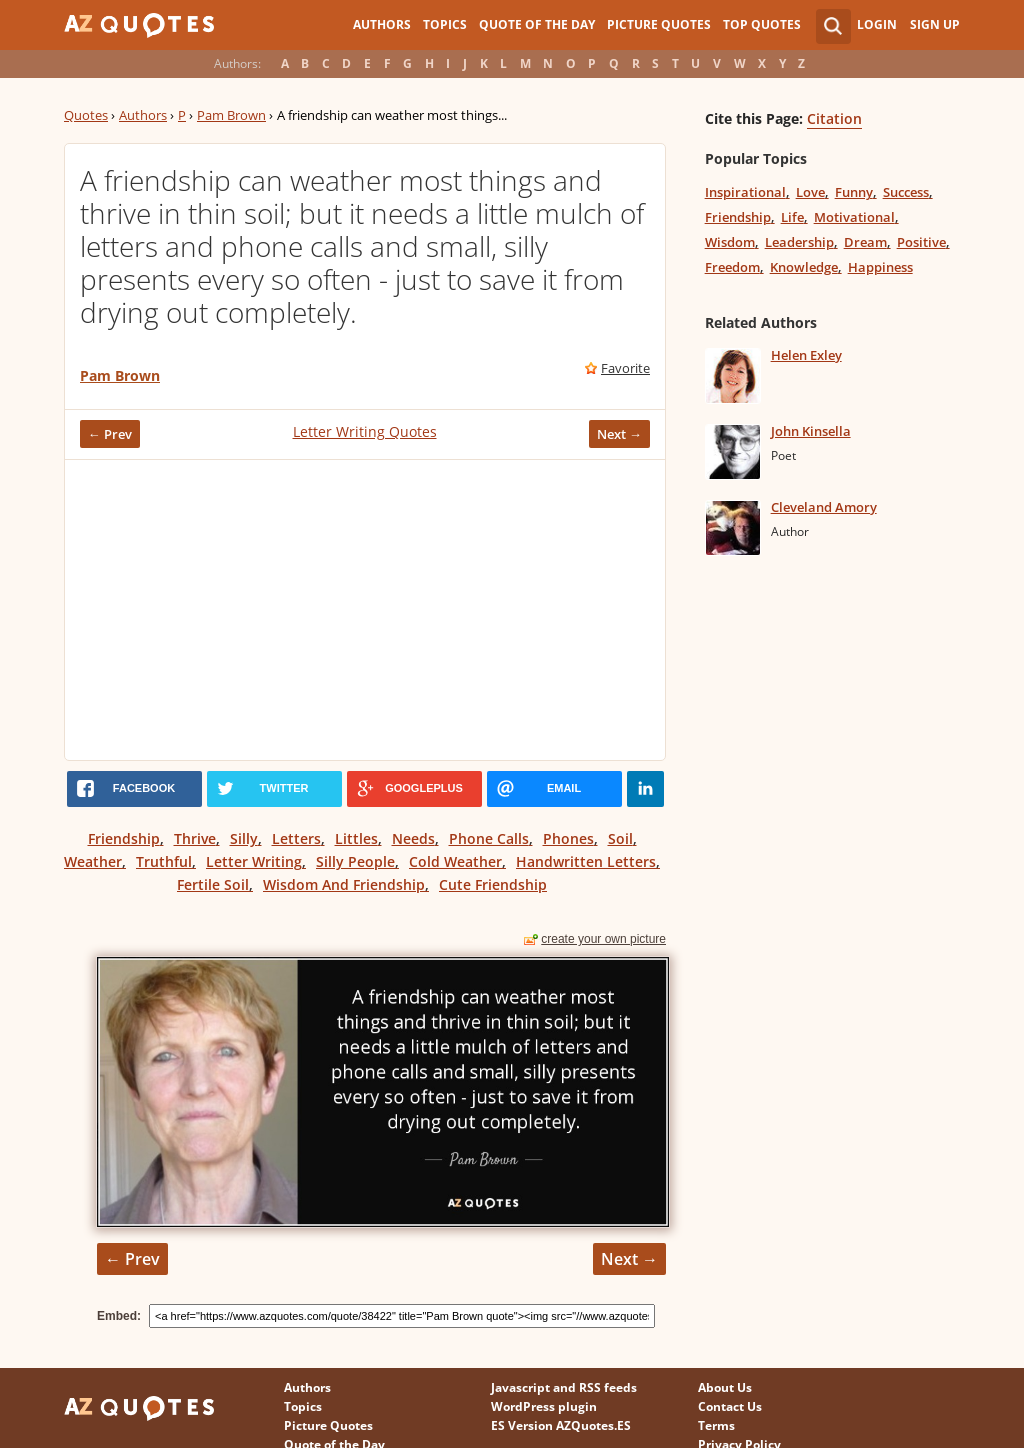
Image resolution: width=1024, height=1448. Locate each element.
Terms (716, 1425)
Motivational (854, 217)
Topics (445, 24)
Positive (921, 242)
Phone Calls (489, 838)
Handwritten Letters (586, 861)
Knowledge (804, 267)
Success (906, 192)
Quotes (86, 115)
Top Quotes (762, 24)
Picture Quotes (659, 24)
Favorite (625, 368)
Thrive (195, 838)
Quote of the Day (537, 24)
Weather (93, 861)
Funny (854, 192)
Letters (296, 838)
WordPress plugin (544, 1406)
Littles (356, 838)
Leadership (799, 242)
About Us (725, 1387)
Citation (834, 118)
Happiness (880, 267)
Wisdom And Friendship (344, 884)
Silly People (355, 861)
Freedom (732, 267)
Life (792, 217)
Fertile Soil (213, 884)
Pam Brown (231, 115)
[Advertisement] (365, 610)
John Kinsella (811, 431)
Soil (620, 838)
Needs (413, 838)
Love (810, 192)
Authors (382, 24)
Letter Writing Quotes (365, 431)
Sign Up (935, 24)
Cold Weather (455, 861)
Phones (568, 838)
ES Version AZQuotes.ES (561, 1425)
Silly (244, 838)
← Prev (110, 434)
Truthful (164, 861)
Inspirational (745, 192)
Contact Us (730, 1406)
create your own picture (603, 939)
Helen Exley (806, 355)
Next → (619, 434)
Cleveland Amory (824, 507)
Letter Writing (254, 861)
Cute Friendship (493, 884)
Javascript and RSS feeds (564, 1387)
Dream (865, 242)
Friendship (124, 838)
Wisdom (730, 242)
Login (877, 24)
